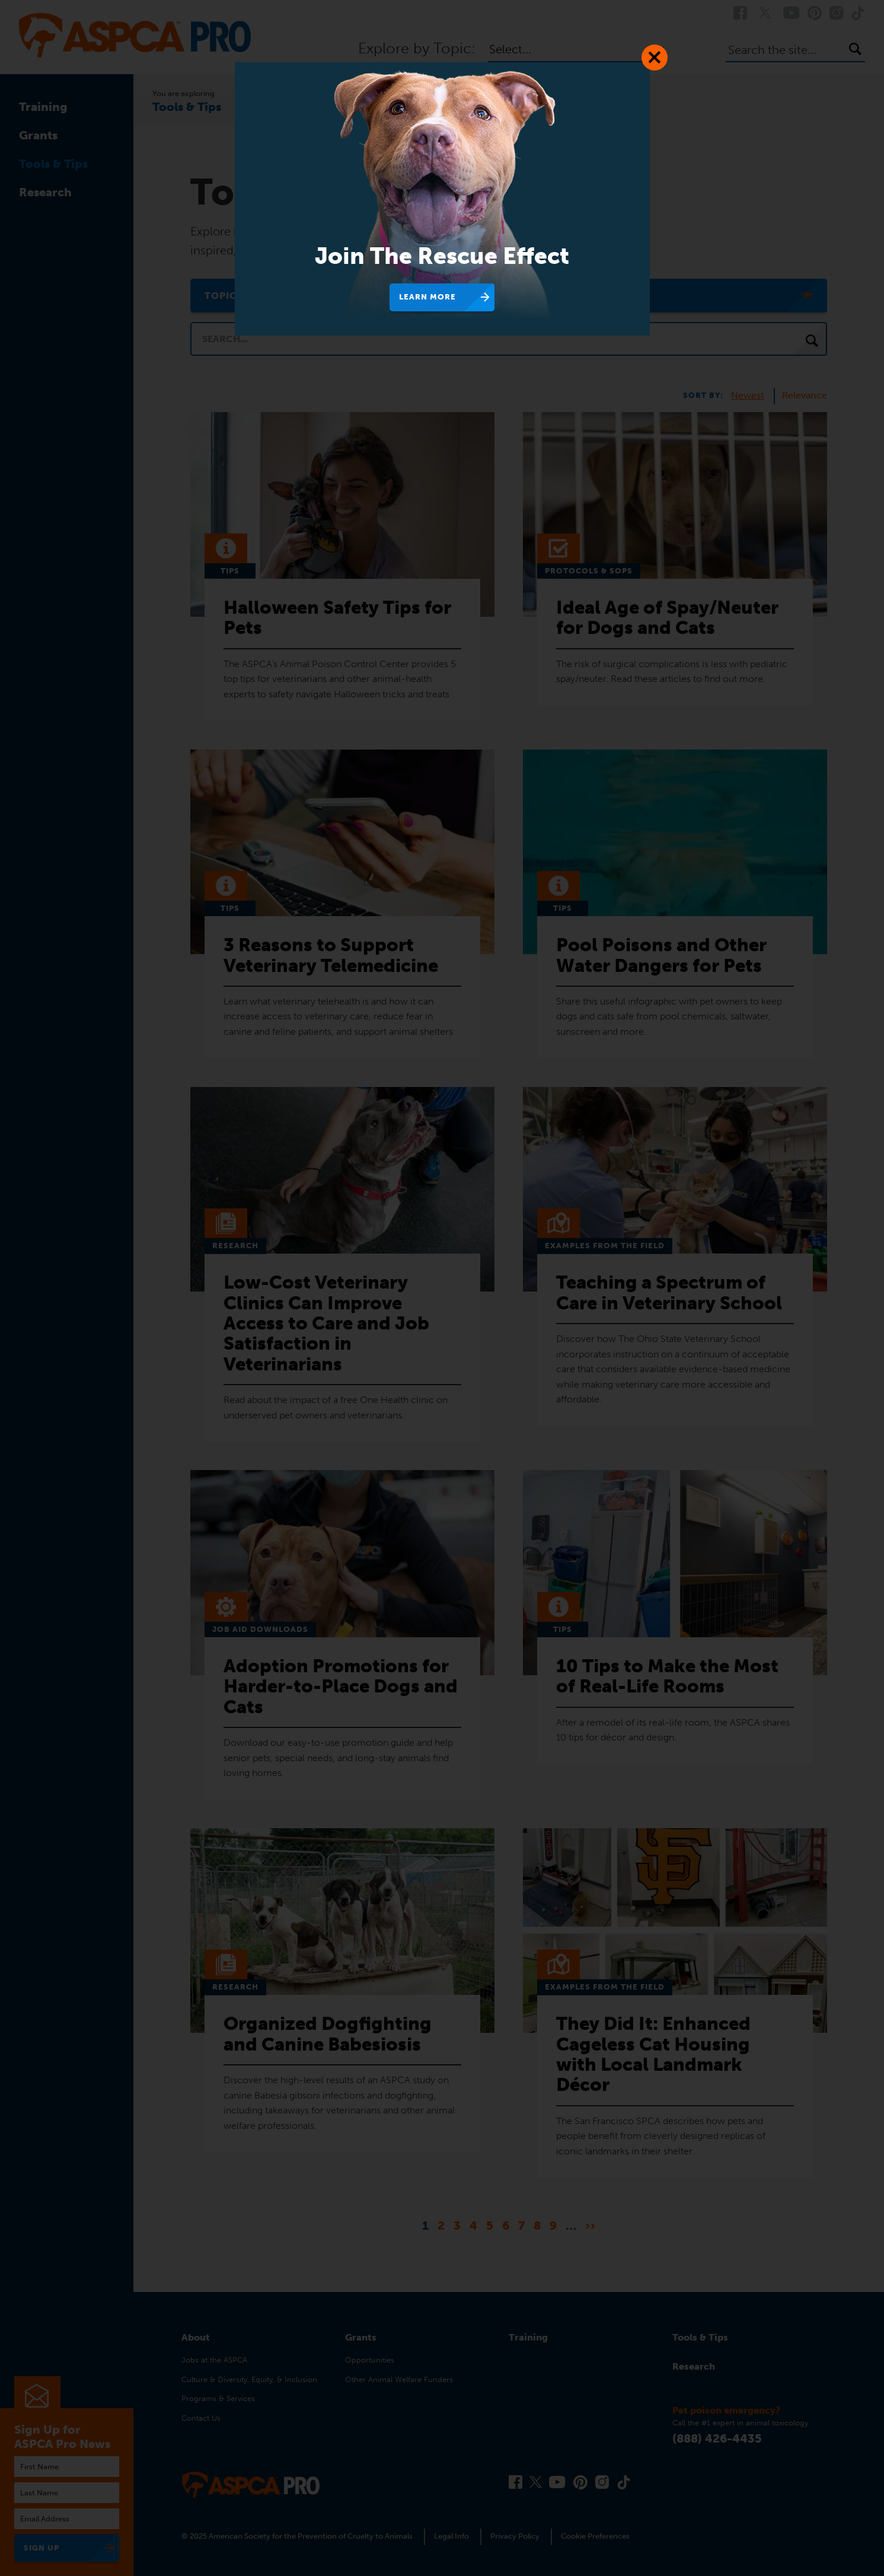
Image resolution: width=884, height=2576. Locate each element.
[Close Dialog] (655, 57)
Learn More (427, 296)
